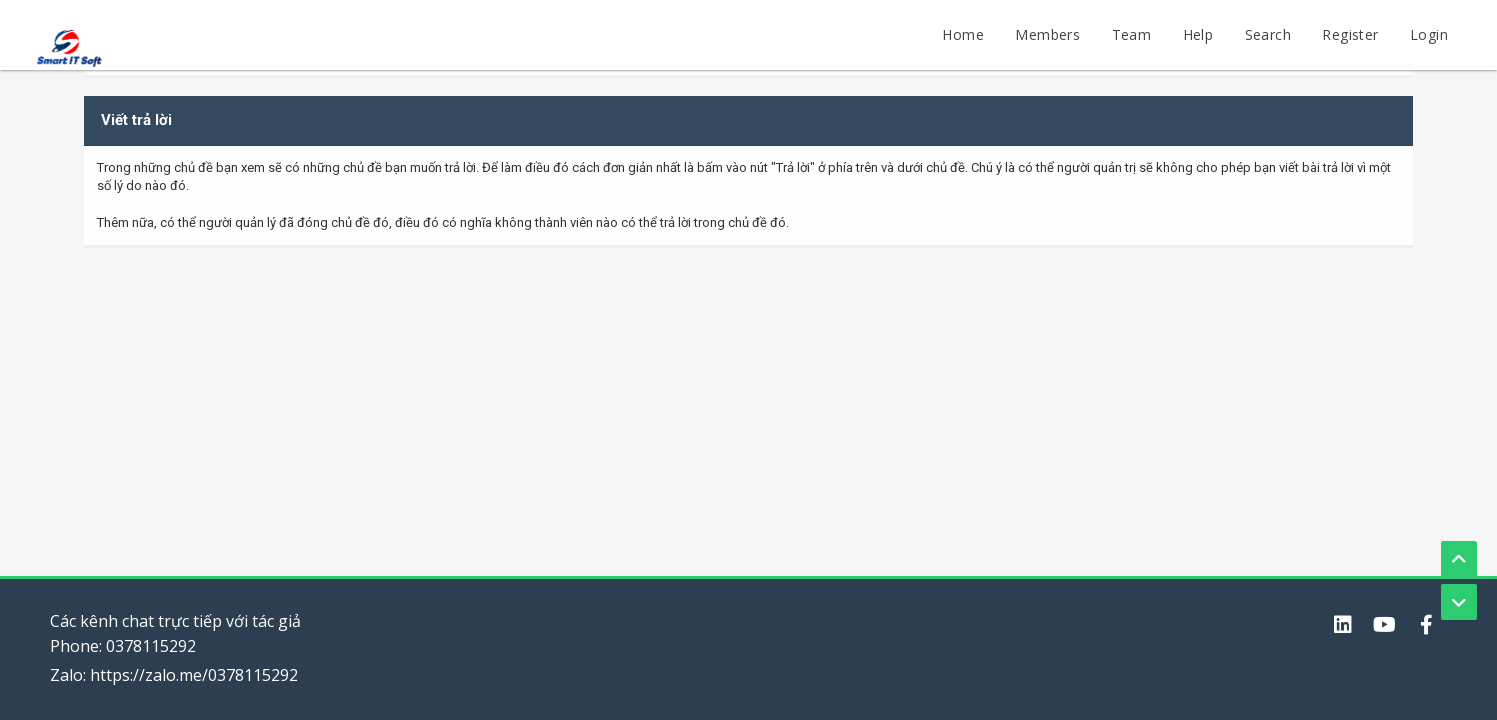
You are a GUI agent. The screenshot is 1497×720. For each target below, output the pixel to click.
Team (1132, 34)
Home (963, 34)
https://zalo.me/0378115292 (194, 675)
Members (1047, 34)
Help (1198, 34)
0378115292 (151, 646)
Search (1268, 34)
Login (1429, 34)
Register (1350, 34)
